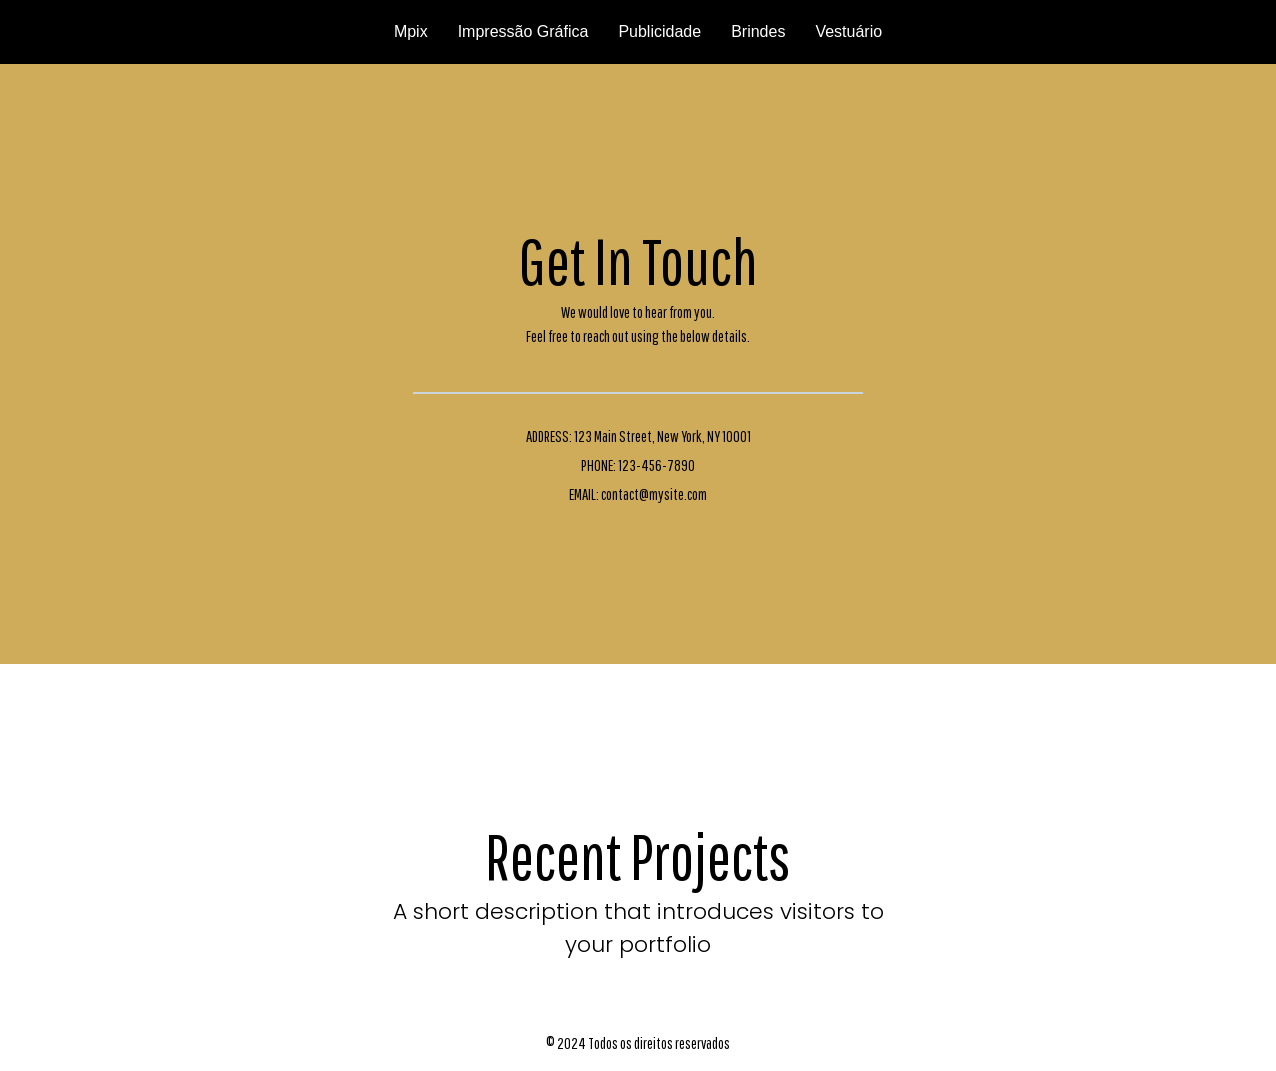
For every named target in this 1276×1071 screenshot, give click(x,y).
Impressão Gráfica (523, 31)
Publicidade (659, 31)
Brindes (758, 31)
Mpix (411, 31)
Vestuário (848, 31)
